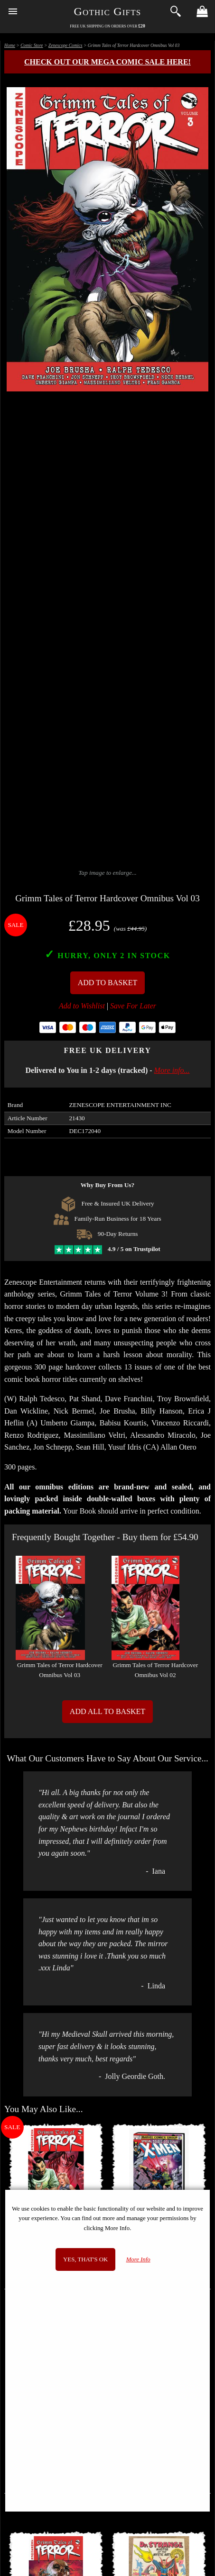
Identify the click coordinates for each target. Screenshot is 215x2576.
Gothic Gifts (107, 11)
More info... (172, 1070)
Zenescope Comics (65, 45)
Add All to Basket (107, 1711)
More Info (138, 2259)
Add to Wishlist (82, 1006)
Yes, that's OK (85, 2259)
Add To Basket (108, 983)
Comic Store (31, 45)
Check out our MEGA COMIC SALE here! (107, 62)
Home (9, 45)
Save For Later (133, 1006)
